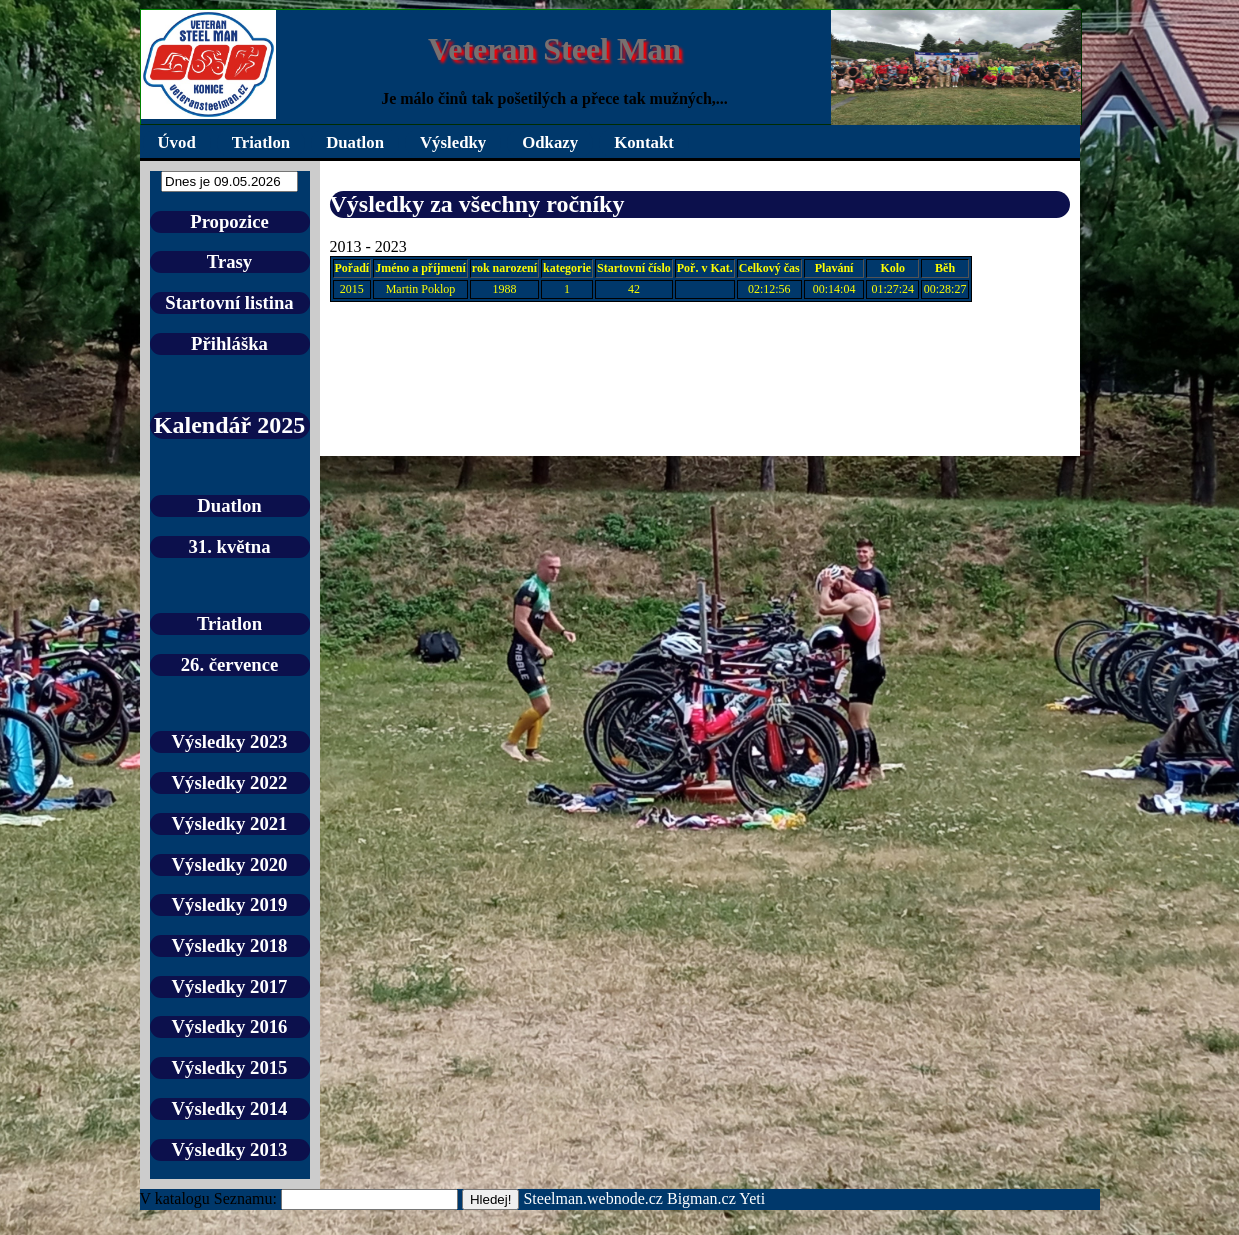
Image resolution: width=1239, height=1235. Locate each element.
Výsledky (453, 142)
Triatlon (261, 142)
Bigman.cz (703, 1198)
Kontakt (644, 142)
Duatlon (355, 142)
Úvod (177, 142)
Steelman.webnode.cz (593, 1198)
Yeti (752, 1198)
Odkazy (550, 142)
